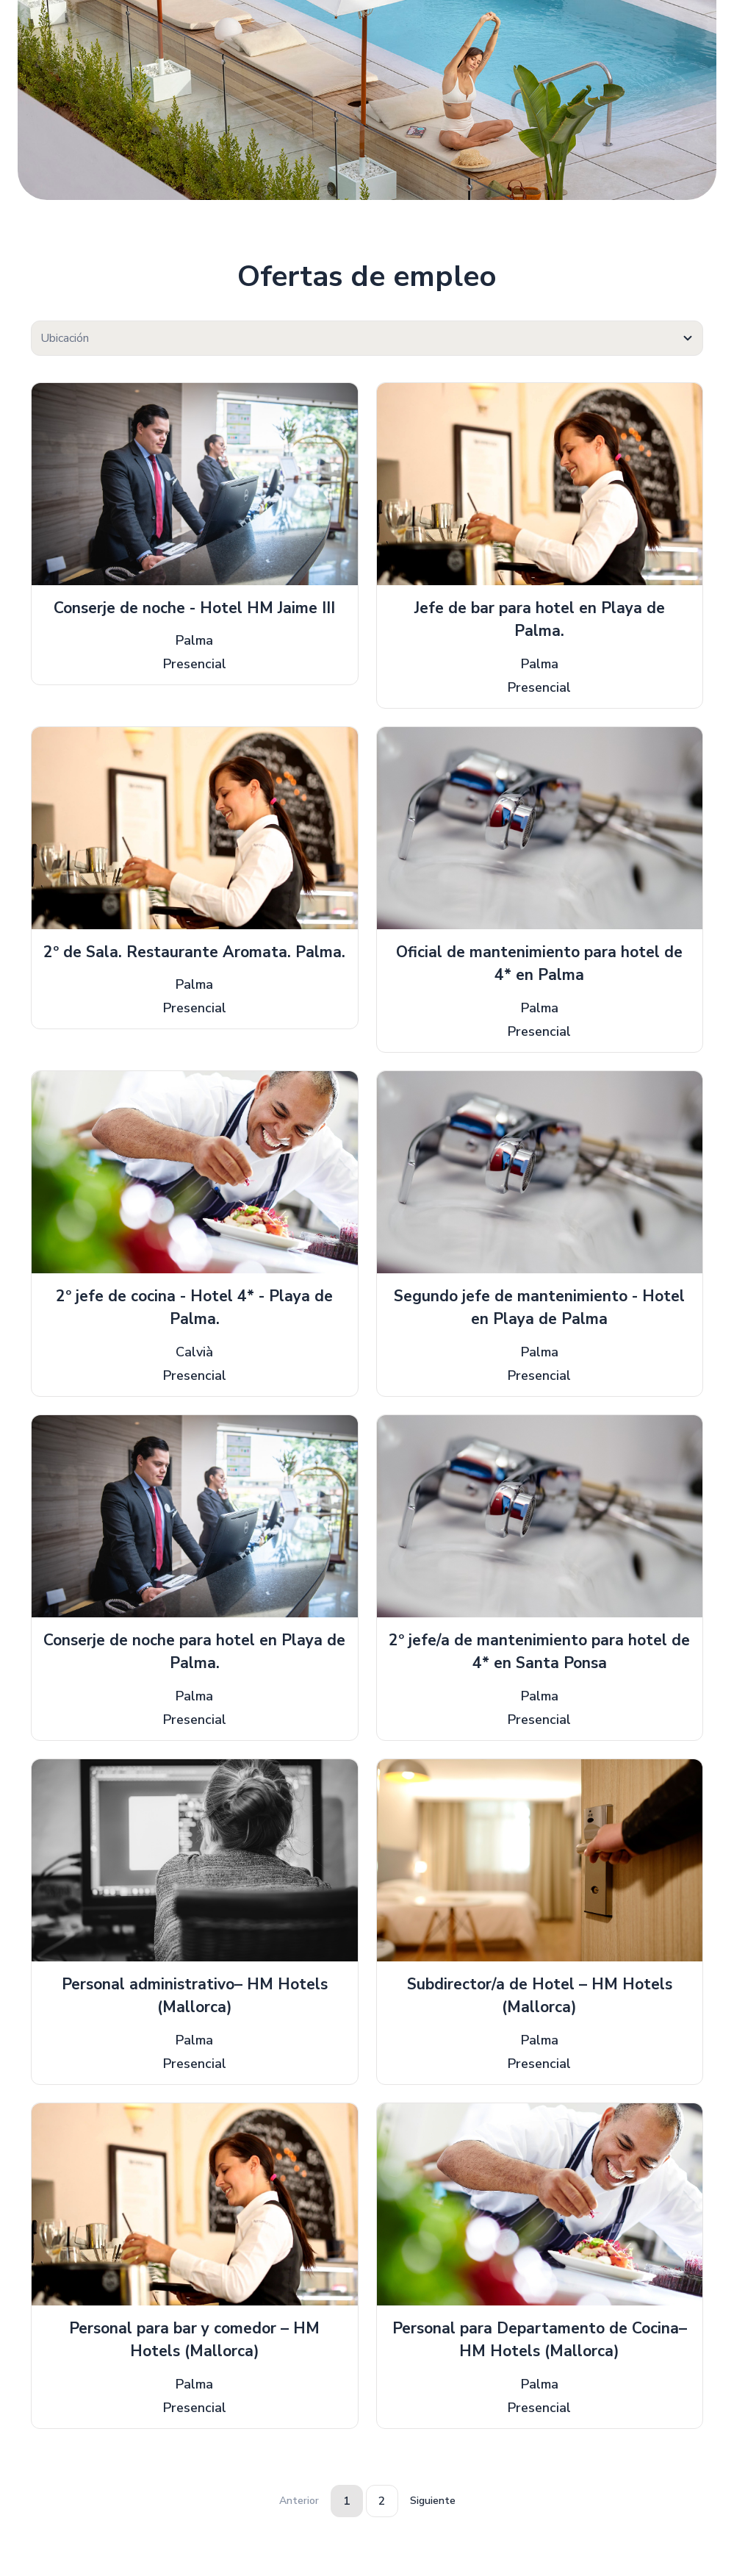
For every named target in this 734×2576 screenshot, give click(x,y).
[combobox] (367, 338)
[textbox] (367, 338)
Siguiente (433, 2501)
